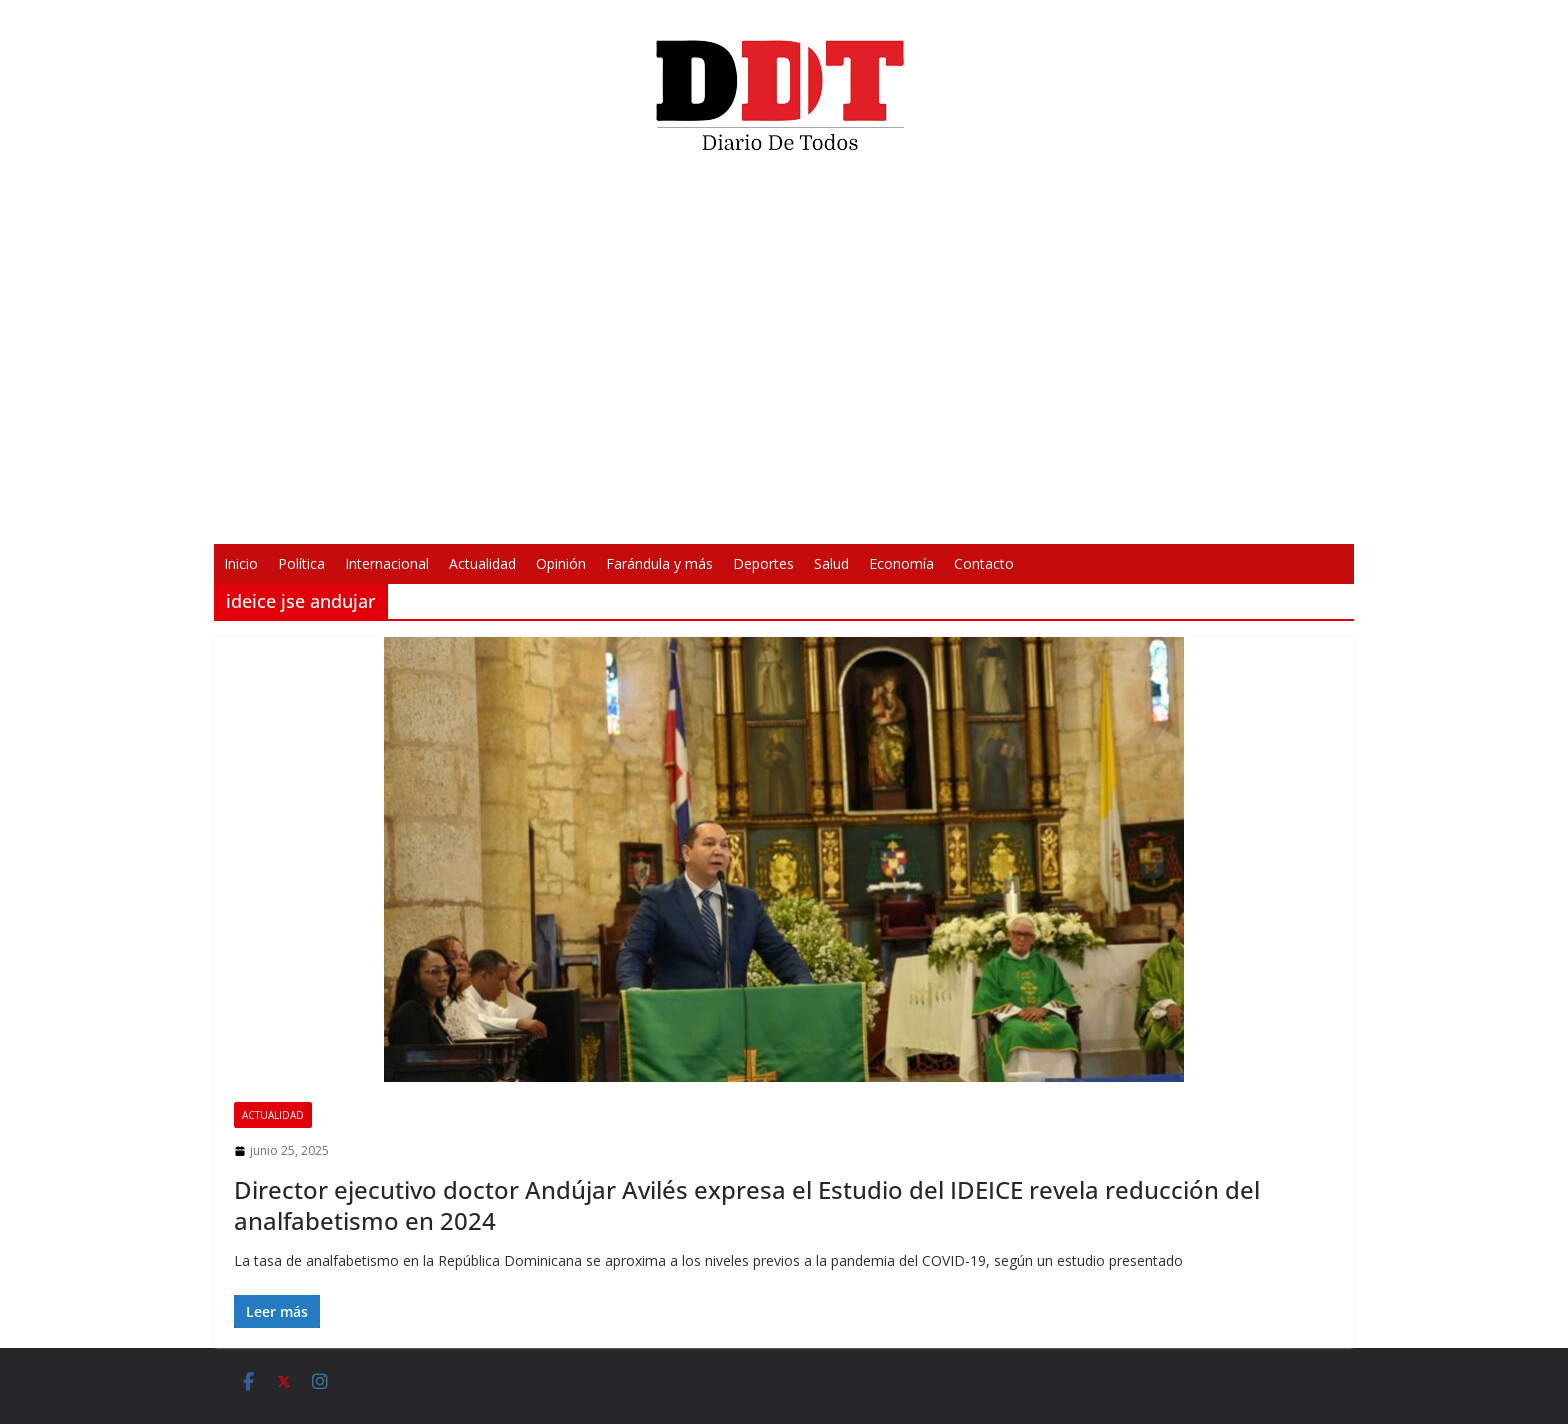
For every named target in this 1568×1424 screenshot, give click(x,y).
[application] (784, 356)
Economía (901, 563)
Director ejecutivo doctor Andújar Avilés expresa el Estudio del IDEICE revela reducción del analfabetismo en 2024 (747, 1205)
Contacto (984, 563)
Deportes (763, 563)
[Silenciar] (1046, 516)
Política (301, 563)
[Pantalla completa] (1078, 516)
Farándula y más (659, 563)
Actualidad (482, 563)
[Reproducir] (490, 516)
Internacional (387, 563)
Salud (831, 563)
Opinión (561, 563)
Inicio (241, 563)
